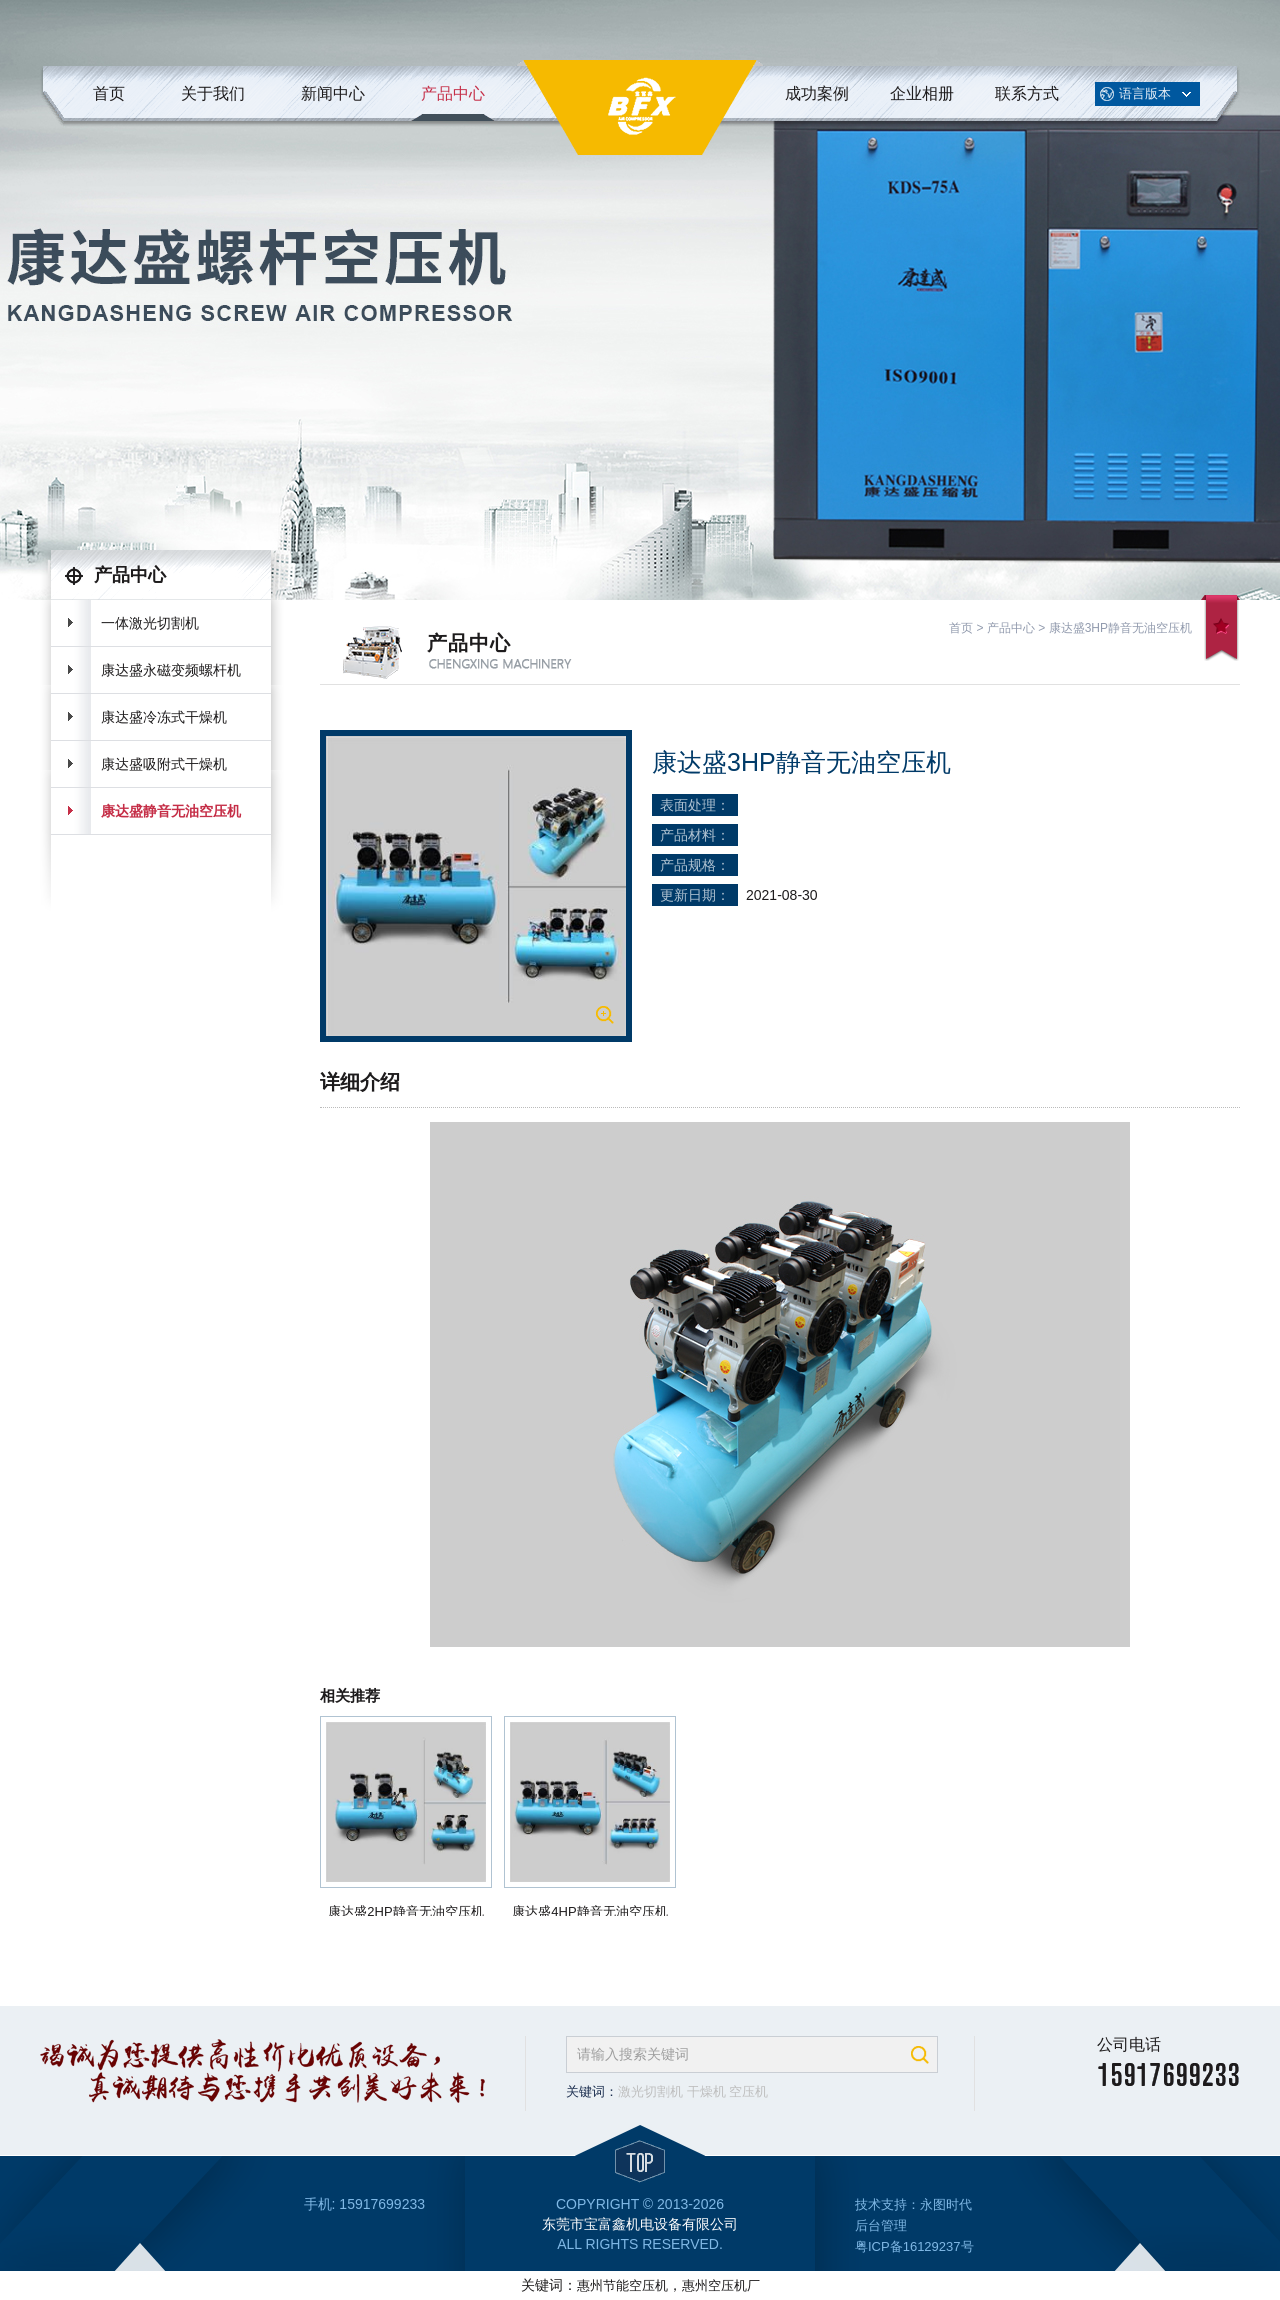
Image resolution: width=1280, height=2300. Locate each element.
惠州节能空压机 (622, 2285)
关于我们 (213, 93)
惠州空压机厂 (721, 2285)
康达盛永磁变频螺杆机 (171, 670)
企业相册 (922, 93)
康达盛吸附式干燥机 (164, 764)
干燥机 (706, 2091)
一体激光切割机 (150, 623)
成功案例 (817, 93)
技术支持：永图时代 (913, 2204)
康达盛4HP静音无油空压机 (589, 1911)
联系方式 (1027, 93)
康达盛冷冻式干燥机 (164, 717)
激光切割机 (650, 2091)
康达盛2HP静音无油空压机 (405, 1911)
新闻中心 (333, 93)
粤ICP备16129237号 (914, 2246)
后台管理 (881, 2225)
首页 (109, 93)
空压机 (748, 2091)
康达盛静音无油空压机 (171, 811)
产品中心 (453, 93)
